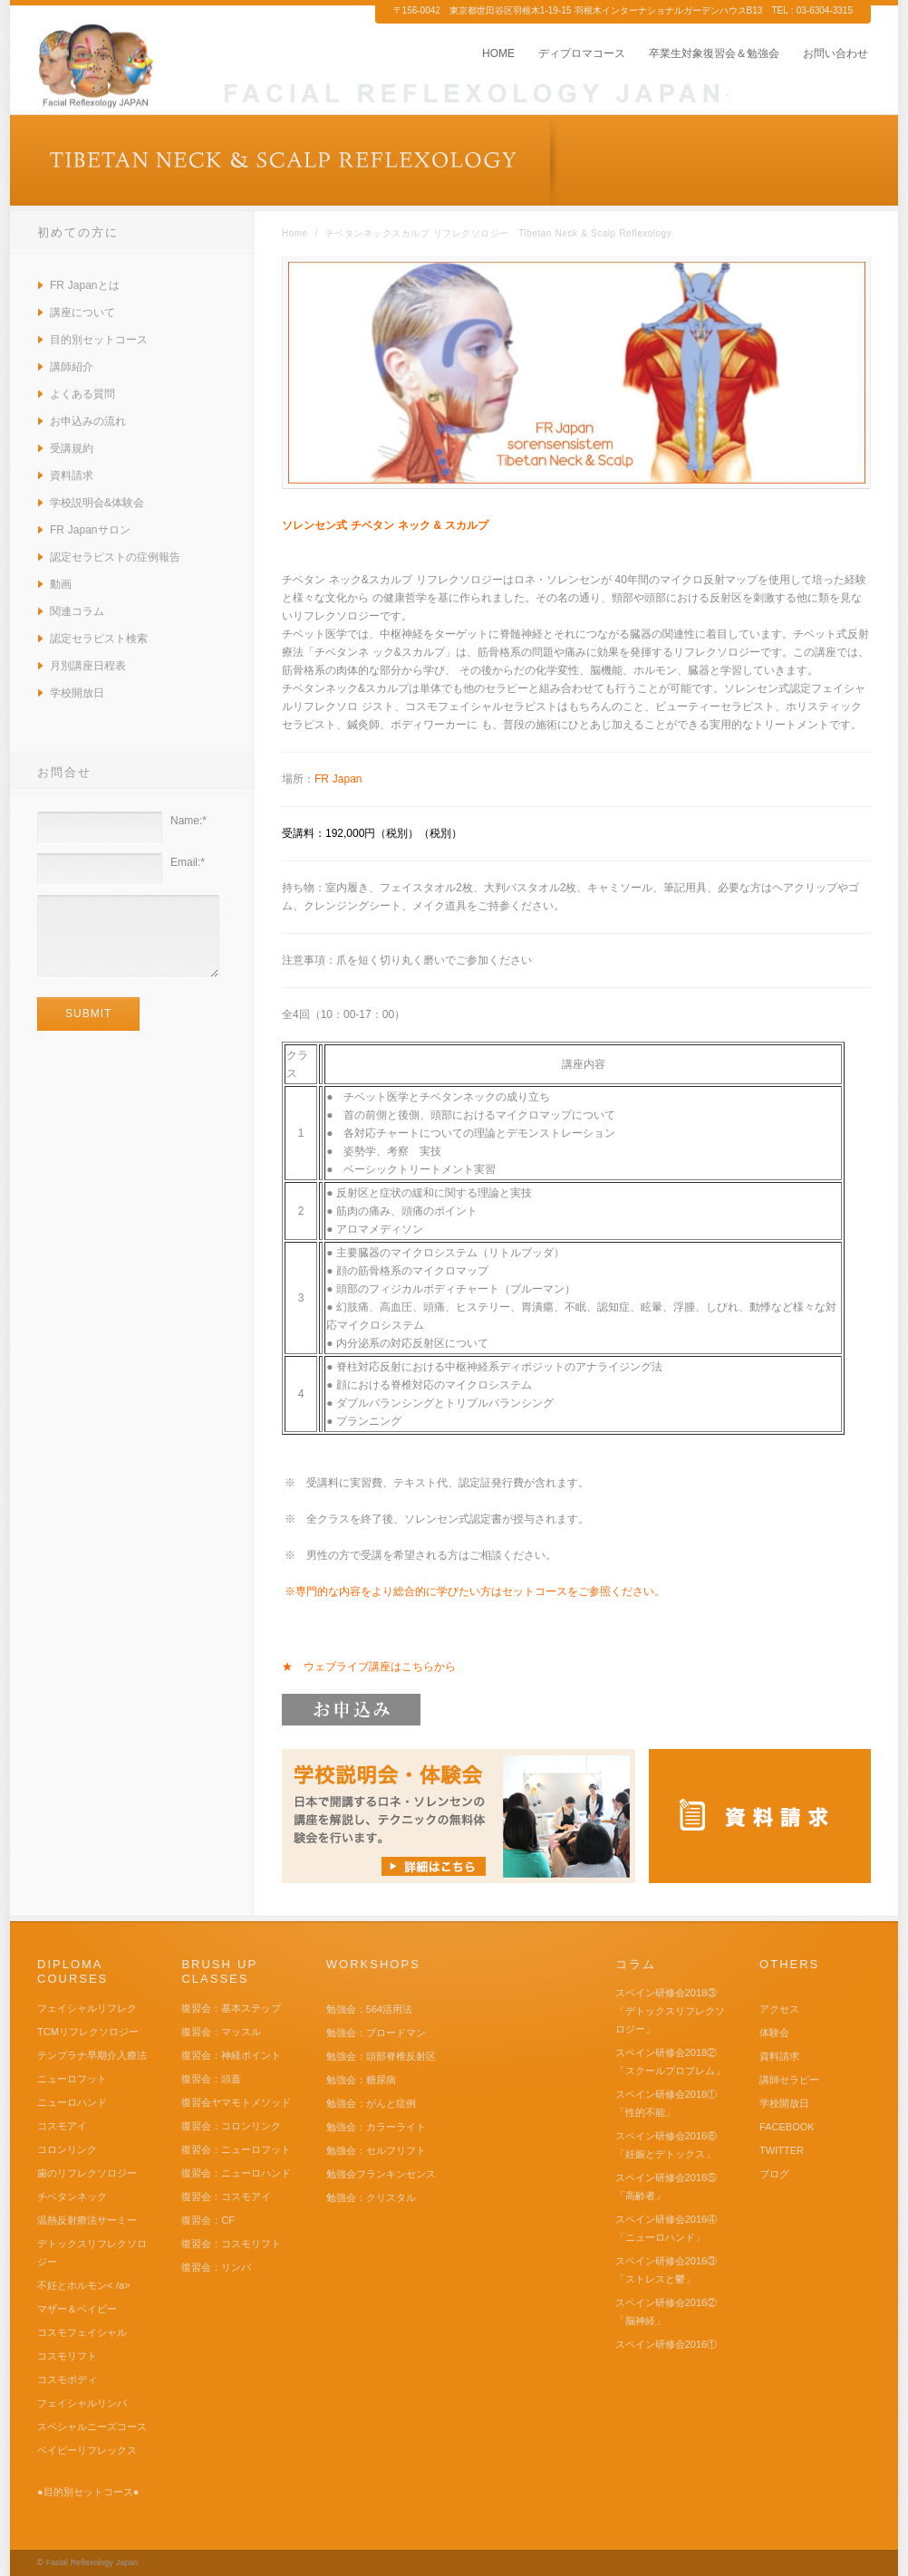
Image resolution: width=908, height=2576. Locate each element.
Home (295, 233)
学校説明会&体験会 (97, 502)
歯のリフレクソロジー (87, 2172)
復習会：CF (208, 2220)
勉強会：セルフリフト (376, 2150)
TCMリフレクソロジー (88, 2031)
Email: (187, 862)
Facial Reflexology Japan (92, 2562)
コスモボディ (67, 2379)
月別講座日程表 (88, 665)
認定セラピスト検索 (99, 638)
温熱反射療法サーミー (87, 2220)
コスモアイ (62, 2125)
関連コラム (77, 611)
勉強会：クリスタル (371, 2197)
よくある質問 (82, 394)
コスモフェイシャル (82, 2332)
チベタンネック (72, 2196)
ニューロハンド (72, 2102)
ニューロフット (72, 2078)
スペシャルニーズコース (92, 2426)
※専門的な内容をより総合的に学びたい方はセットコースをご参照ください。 (475, 1591)
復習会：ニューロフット (236, 2149)
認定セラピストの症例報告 (115, 557)
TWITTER (781, 2150)
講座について (82, 312)
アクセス (779, 2009)
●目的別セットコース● (88, 2491)
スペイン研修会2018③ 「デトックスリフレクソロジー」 (670, 2010)
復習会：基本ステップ (231, 2008)
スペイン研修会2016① (666, 2344)
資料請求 (71, 475)
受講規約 (71, 448)
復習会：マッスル (221, 2031)
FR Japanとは (85, 285)
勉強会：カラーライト (376, 2126)
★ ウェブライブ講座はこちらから (369, 1666)
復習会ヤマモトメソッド (236, 2102)
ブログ (774, 2173)
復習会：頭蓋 (211, 2078)
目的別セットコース (99, 339)
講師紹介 (71, 366)
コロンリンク (67, 2149)
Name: (188, 820)
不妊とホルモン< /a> (83, 2285)
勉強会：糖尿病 (361, 2079)
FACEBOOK (787, 2126)
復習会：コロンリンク (231, 2125)
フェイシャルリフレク (87, 2008)
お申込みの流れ (88, 421)
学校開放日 (77, 693)
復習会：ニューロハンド (236, 2172)
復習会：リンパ (216, 2267)
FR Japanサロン (90, 530)
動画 (61, 584)
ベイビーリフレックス (87, 2450)
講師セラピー (789, 2079)
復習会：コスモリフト (231, 2243)
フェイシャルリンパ (82, 2403)
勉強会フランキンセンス (381, 2173)
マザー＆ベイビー (77, 2308)
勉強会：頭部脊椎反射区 (381, 2056)
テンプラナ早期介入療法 (92, 2055)
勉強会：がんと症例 (371, 2103)
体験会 (774, 2032)
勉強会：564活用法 (369, 2009)
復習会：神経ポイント (231, 2055)
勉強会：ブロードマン (376, 2032)
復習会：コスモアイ (226, 2196)
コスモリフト (67, 2355)
